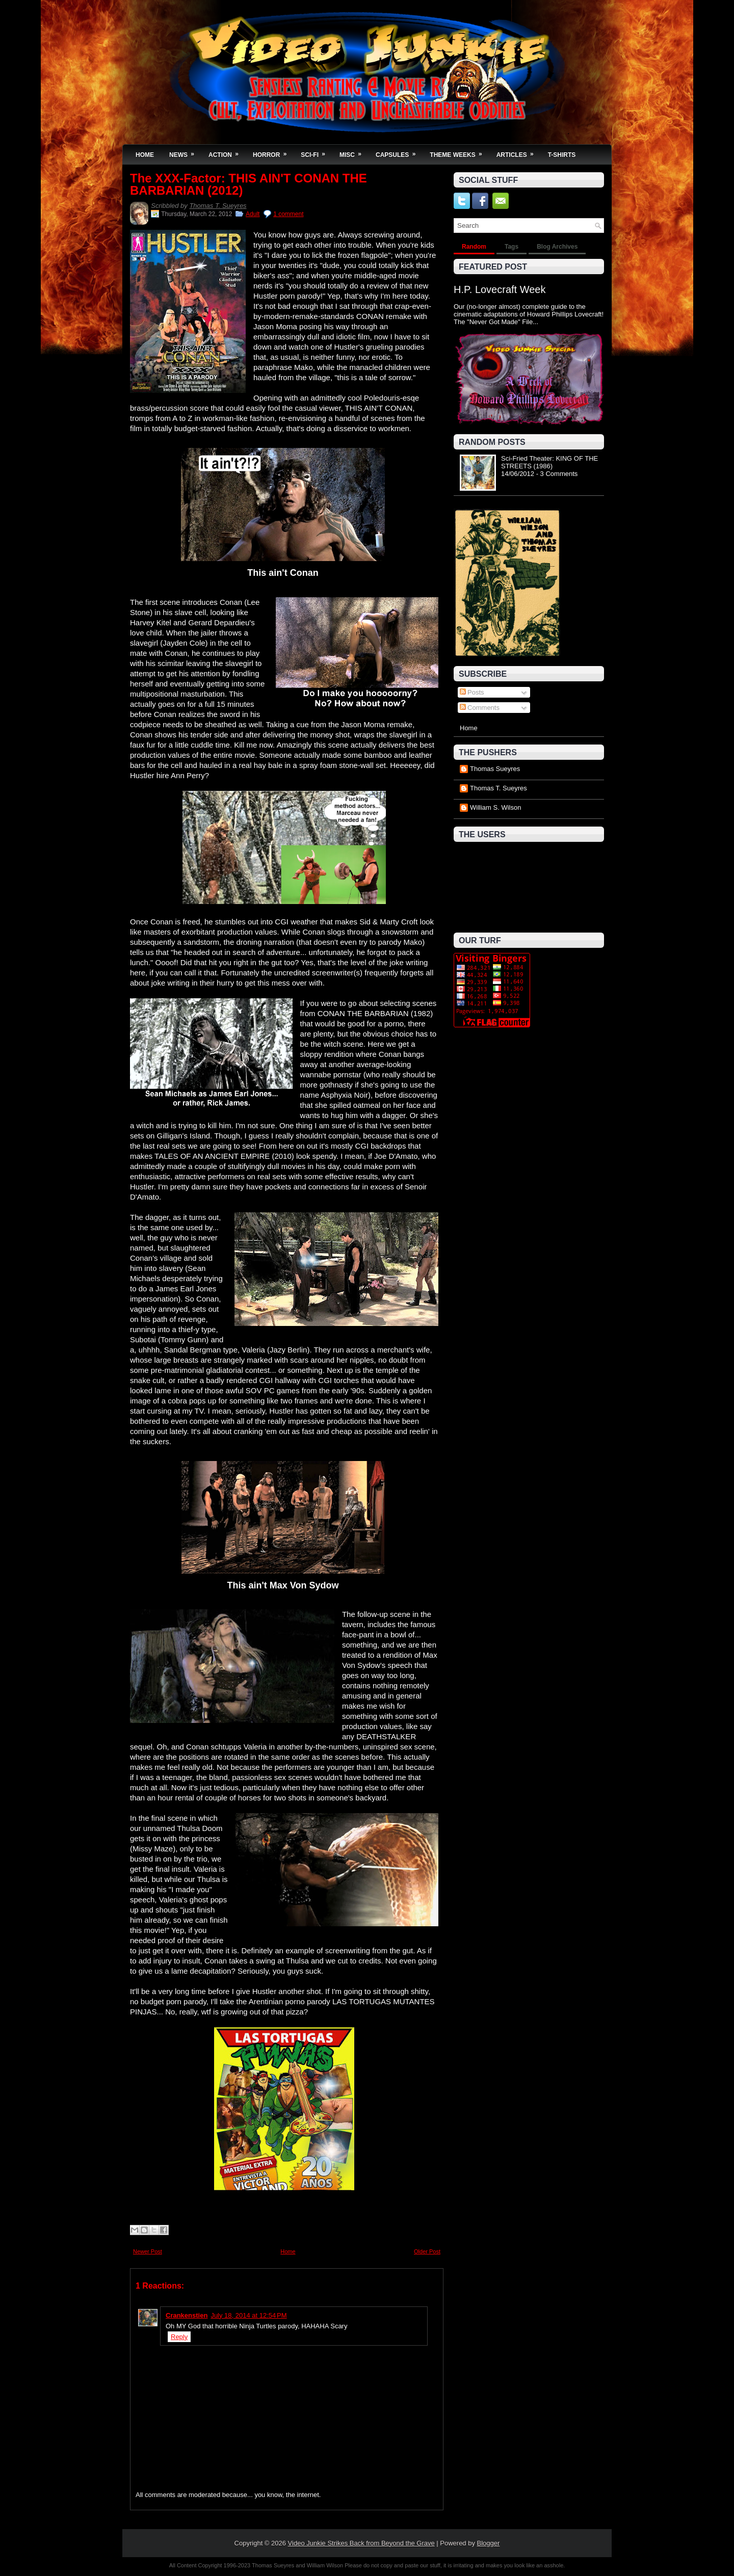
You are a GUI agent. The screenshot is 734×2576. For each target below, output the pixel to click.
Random (474, 246)
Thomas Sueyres (495, 769)
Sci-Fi (316, 151)
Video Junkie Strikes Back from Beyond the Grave (361, 2543)
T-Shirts (562, 154)
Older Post (427, 2251)
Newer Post (147, 2251)
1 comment (288, 214)
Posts (472, 692)
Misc (353, 151)
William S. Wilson (495, 807)
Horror (273, 151)
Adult (252, 214)
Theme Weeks (459, 151)
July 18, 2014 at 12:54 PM (248, 2315)
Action (226, 151)
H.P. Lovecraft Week (499, 289)
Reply (179, 2337)
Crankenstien (186, 2315)
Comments (480, 707)
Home (145, 154)
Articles (518, 151)
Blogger (488, 2543)
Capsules (399, 151)
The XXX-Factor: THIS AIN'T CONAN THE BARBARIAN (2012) (248, 184)
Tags (511, 246)
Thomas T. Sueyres (217, 205)
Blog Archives (557, 246)
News (185, 151)
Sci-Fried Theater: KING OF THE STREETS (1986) (549, 462)
